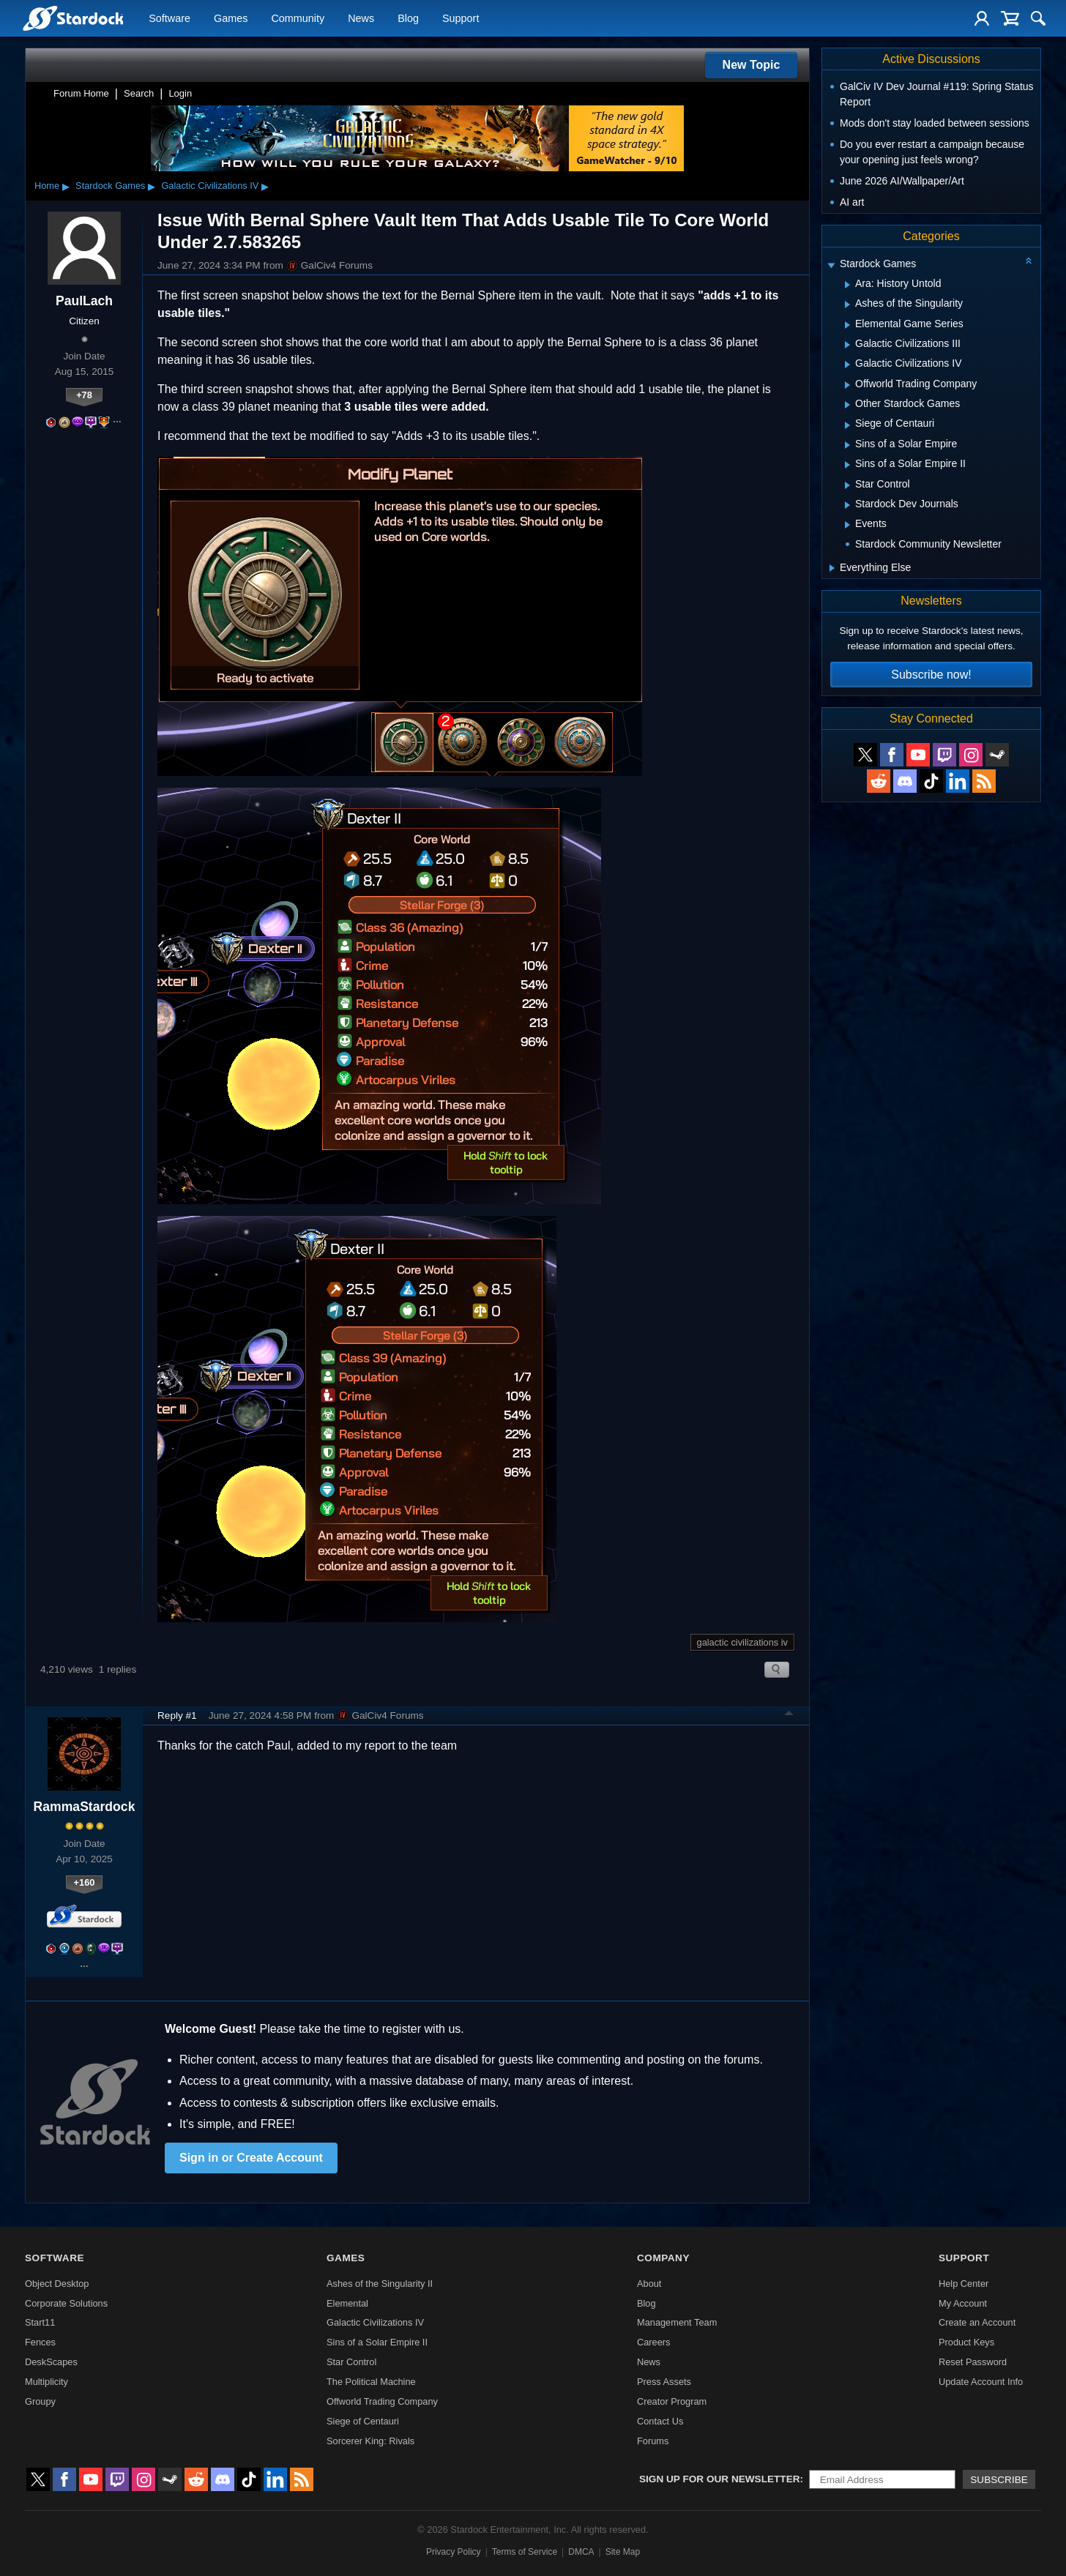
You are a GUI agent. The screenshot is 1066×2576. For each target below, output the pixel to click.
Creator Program (672, 2401)
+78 (84, 394)
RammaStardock (84, 1806)
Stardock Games (110, 185)
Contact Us (660, 2421)
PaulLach (84, 301)
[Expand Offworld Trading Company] (847, 385)
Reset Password (973, 2361)
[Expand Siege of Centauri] (847, 425)
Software (169, 19)
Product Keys (966, 2342)
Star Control (351, 2361)
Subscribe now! (931, 674)
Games (230, 19)
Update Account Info (981, 2381)
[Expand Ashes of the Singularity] (847, 304)
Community (297, 19)
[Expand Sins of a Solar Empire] (847, 445)
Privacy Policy (453, 2552)
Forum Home (81, 93)
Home (46, 185)
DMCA (581, 2552)
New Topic (751, 65)
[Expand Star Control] (847, 485)
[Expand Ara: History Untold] (847, 284)
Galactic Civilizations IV (209, 185)
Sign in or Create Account (251, 2157)
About (649, 2283)
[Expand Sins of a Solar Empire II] (847, 464)
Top (789, 1715)
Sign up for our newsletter (719, 2479)
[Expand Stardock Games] (831, 265)
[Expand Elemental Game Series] (847, 325)
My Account (963, 2303)
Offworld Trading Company (382, 2401)
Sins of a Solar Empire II (377, 2342)
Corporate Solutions (66, 2303)
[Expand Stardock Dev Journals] (847, 505)
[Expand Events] (847, 525)
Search (139, 93)
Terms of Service (524, 2552)
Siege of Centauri (363, 2421)
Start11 (40, 2322)
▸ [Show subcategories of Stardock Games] (151, 186)
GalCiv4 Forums (329, 266)
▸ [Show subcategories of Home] (66, 186)
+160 (84, 1882)
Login (180, 93)
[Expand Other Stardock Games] (847, 404)
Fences (40, 2342)
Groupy (40, 2401)
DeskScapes (51, 2361)
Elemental (347, 2303)
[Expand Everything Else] (832, 568)
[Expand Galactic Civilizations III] (847, 344)
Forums (652, 2440)
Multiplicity (46, 2381)
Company (663, 2257)
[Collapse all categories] (1028, 260)
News (361, 19)
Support (460, 19)
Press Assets (664, 2381)
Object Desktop (57, 2283)
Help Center (963, 2283)
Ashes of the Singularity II (380, 2283)
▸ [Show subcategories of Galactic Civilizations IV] (265, 186)
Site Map (622, 2552)
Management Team (677, 2322)
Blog (408, 19)
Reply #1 (177, 1715)
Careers (654, 2342)
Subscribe (999, 2479)
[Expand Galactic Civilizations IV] (847, 364)
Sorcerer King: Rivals (370, 2440)
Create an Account (977, 2322)
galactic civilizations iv (742, 1642)
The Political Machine (371, 2381)
